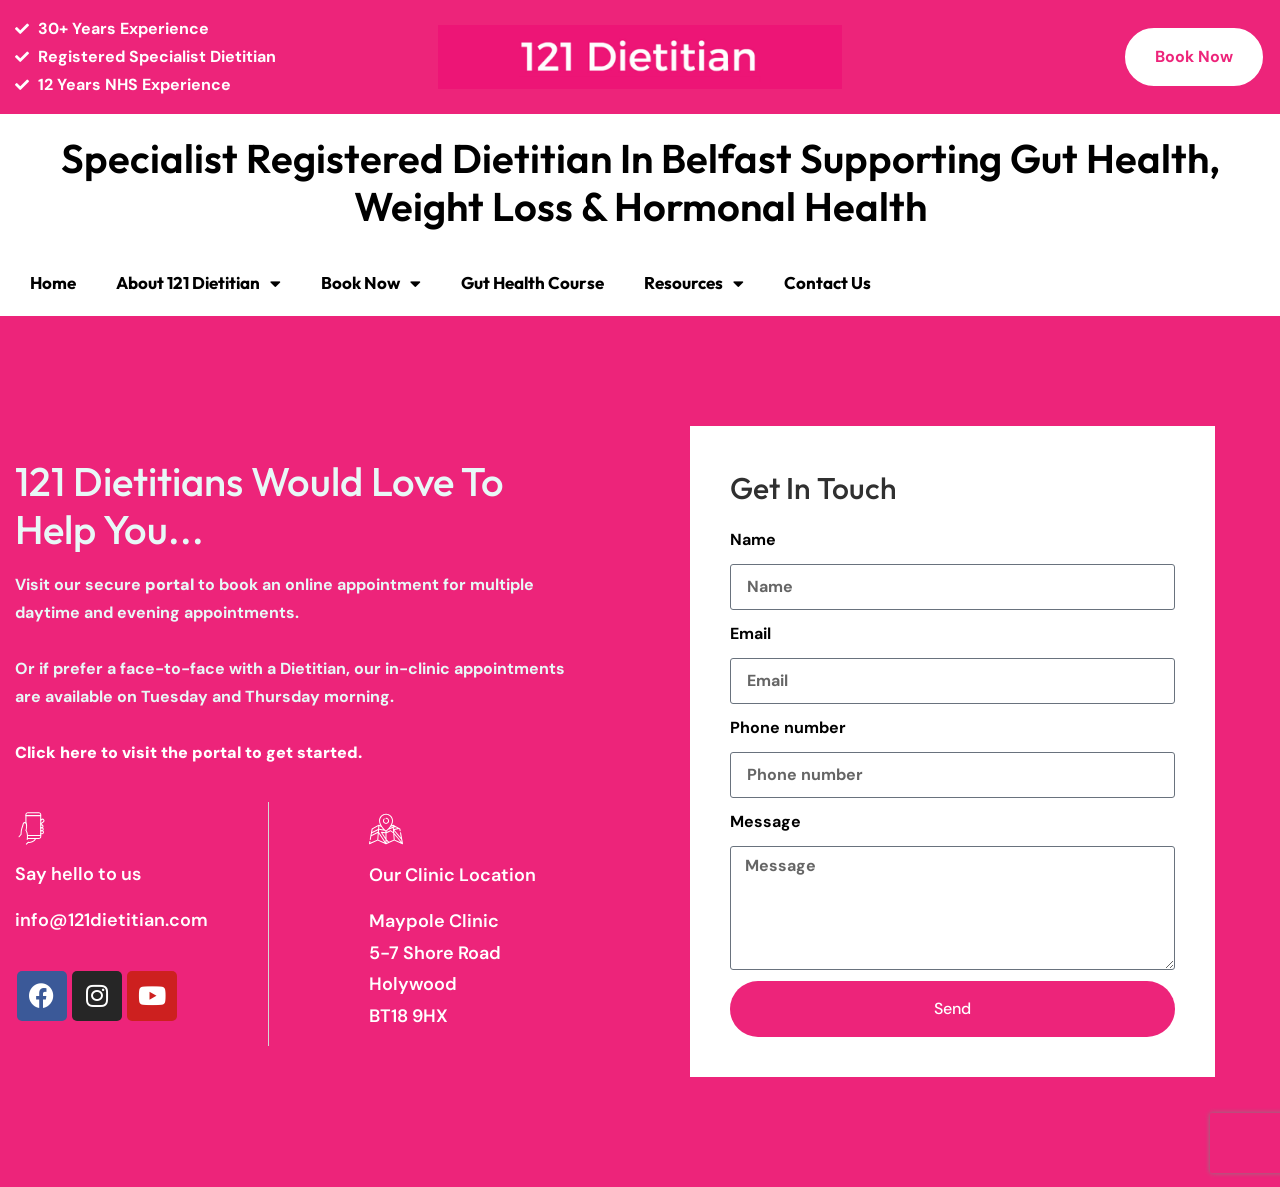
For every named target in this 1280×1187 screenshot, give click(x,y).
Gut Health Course (532, 282)
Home (53, 282)
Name (753, 539)
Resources (694, 283)
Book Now (371, 283)
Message (765, 821)
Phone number (788, 727)
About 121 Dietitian (198, 283)
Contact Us (827, 282)
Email (750, 633)
